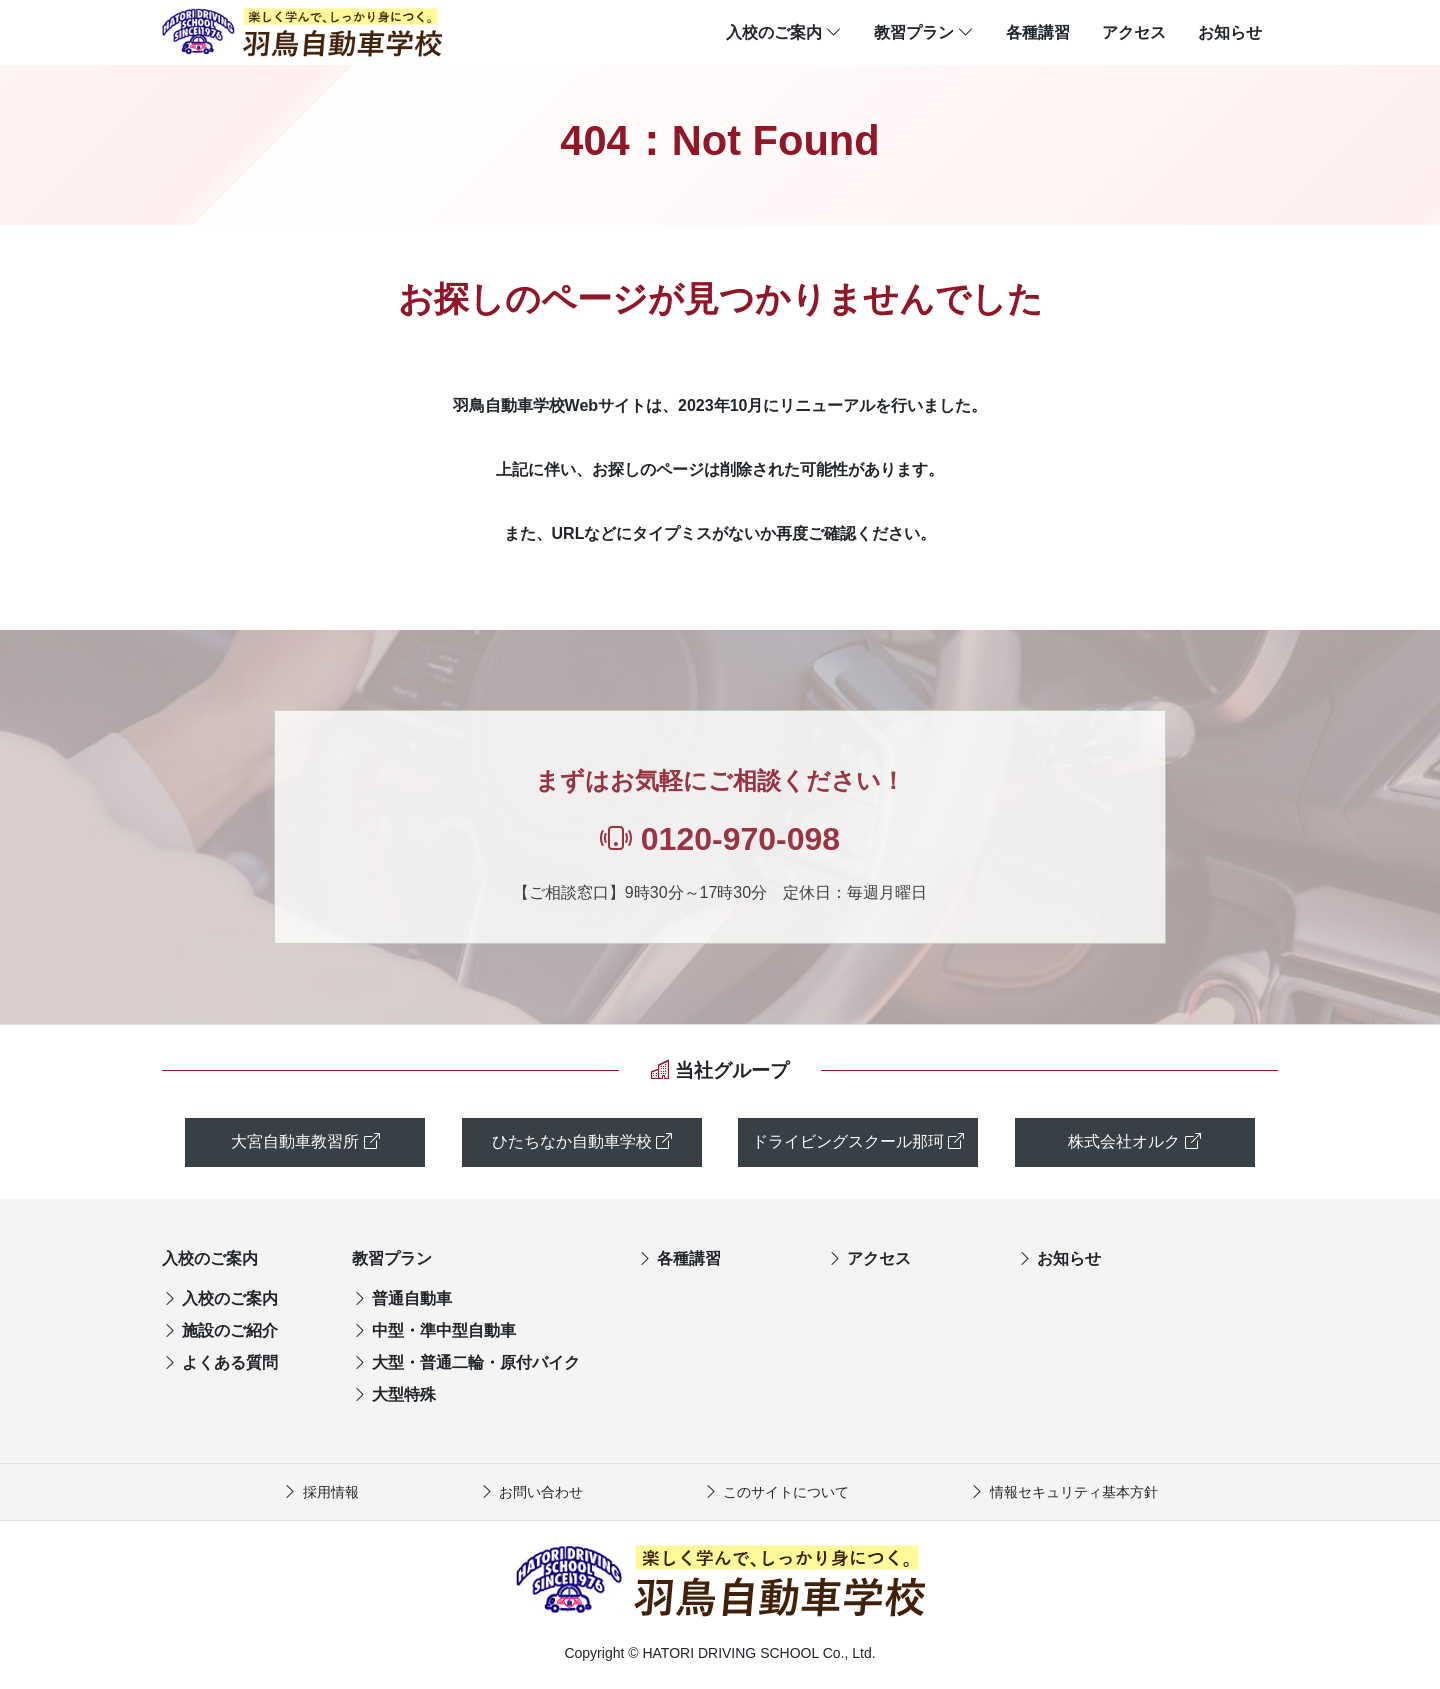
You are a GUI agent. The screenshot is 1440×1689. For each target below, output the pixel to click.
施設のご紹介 (220, 1330)
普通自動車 (402, 1298)
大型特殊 (394, 1394)
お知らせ (1230, 32)
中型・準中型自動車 (434, 1330)
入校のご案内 (784, 33)
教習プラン (924, 33)
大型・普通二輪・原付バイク (466, 1362)
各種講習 (1038, 32)
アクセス (1134, 32)
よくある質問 (220, 1362)
